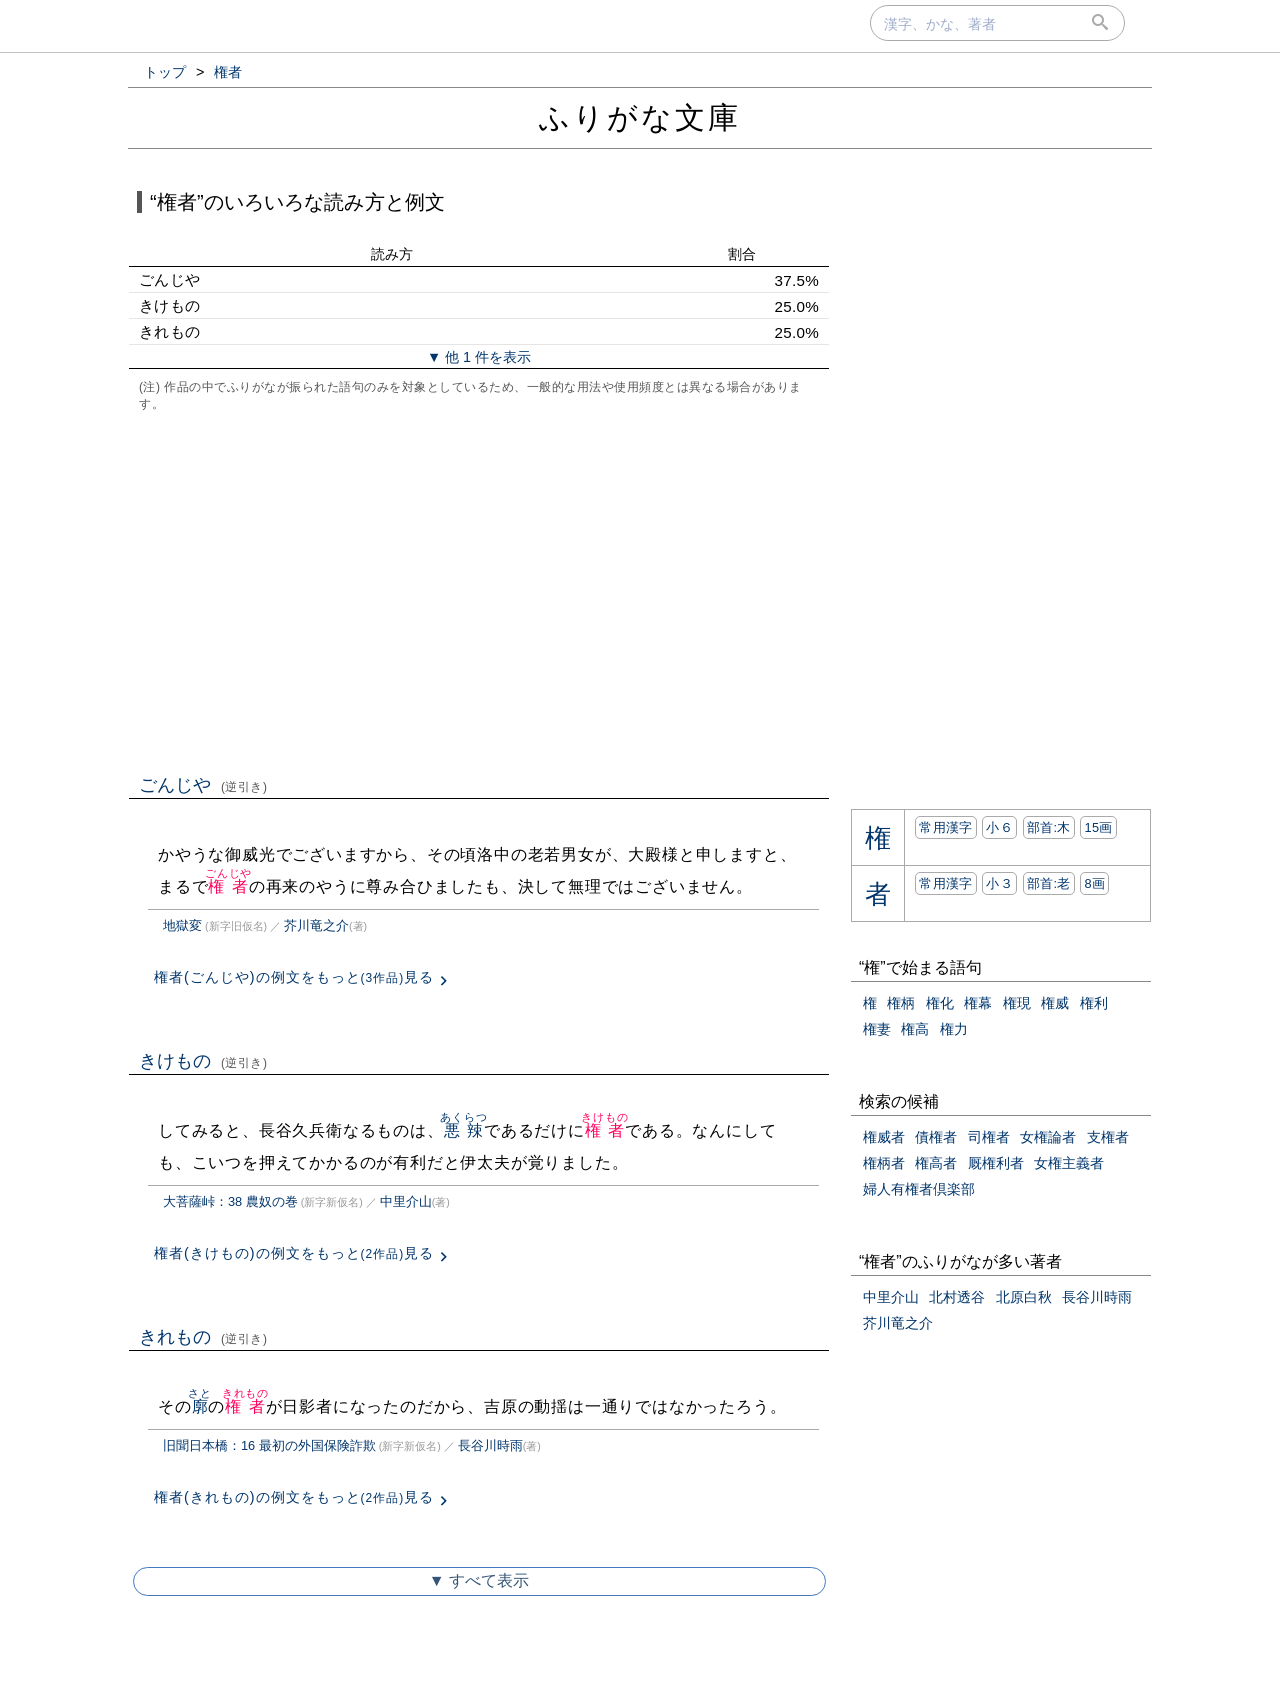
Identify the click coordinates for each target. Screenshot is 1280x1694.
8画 (1094, 883)
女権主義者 (1069, 1163)
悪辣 (463, 1130)
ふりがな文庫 (640, 117)
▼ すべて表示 (479, 1580)
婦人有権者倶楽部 (919, 1189)
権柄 (901, 1003)
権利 (1094, 1003)
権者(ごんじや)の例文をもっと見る (294, 977)
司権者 (989, 1137)
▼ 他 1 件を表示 (479, 357)
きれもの (203, 1337)
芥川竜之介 (316, 925)
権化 (940, 1003)
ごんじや (203, 785)
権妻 (877, 1029)
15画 (1098, 827)
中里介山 (406, 1201)
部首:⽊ (1049, 827)
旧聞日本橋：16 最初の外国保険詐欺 (269, 1445)
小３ (999, 883)
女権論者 (1048, 1137)
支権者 (1108, 1137)
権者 (228, 886)
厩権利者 (996, 1163)
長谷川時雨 (490, 1445)
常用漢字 (945, 827)
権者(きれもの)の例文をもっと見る (294, 1497)
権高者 (936, 1163)
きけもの (203, 1061)
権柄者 (884, 1163)
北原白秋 (1024, 1297)
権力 (954, 1029)
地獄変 (182, 925)
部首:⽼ (1049, 883)
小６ (999, 827)
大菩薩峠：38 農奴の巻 (230, 1201)
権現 (1017, 1003)
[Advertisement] (479, 591)
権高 (915, 1029)
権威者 (884, 1137)
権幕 (978, 1003)
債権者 (936, 1137)
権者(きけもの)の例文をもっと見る (294, 1253)
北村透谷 (957, 1297)
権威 (1055, 1003)
